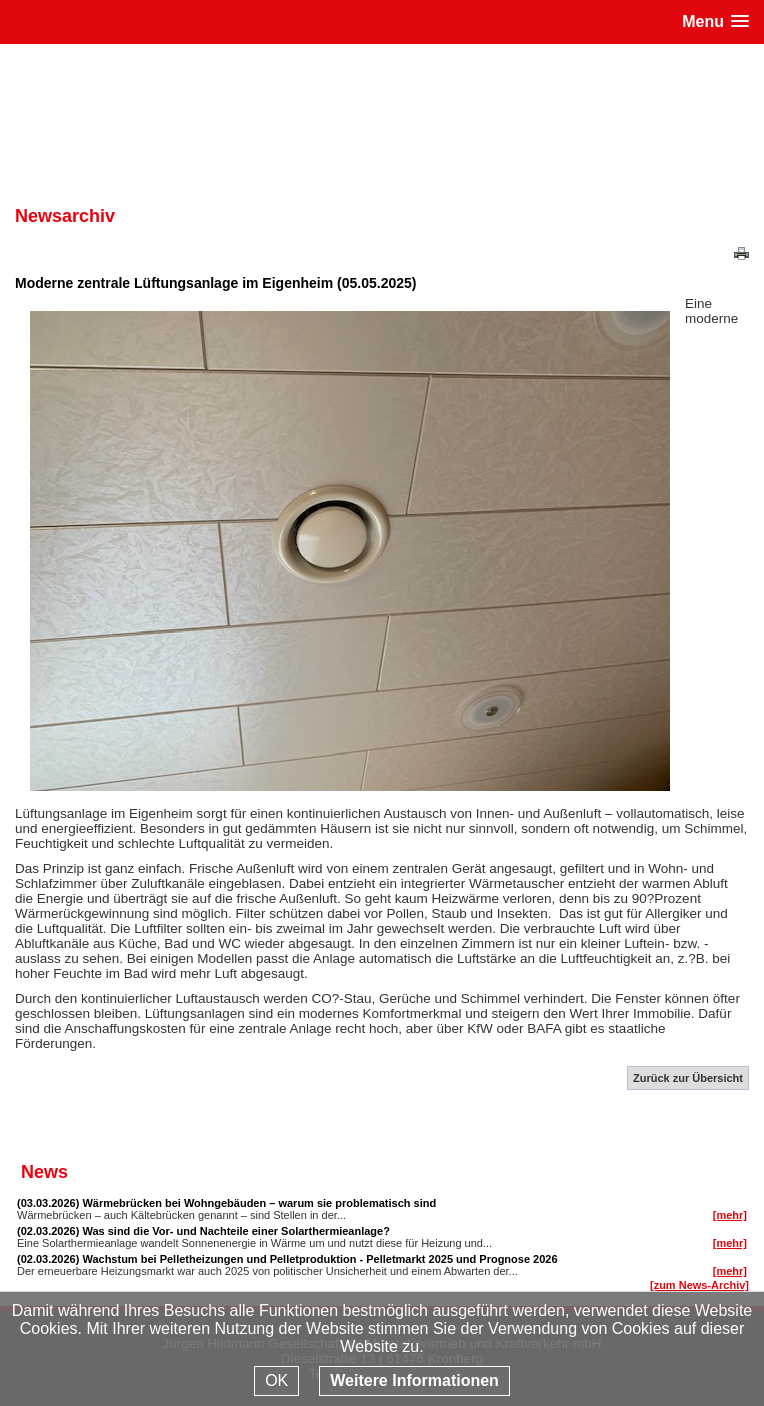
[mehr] (730, 1215)
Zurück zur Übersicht (688, 1078)
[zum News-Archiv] (699, 1285)
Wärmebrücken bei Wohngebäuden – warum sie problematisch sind (259, 1203)
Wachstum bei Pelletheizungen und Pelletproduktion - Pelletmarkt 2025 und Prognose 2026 (319, 1259)
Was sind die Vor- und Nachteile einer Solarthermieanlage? (235, 1231)
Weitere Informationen (414, 1380)
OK (276, 1380)
